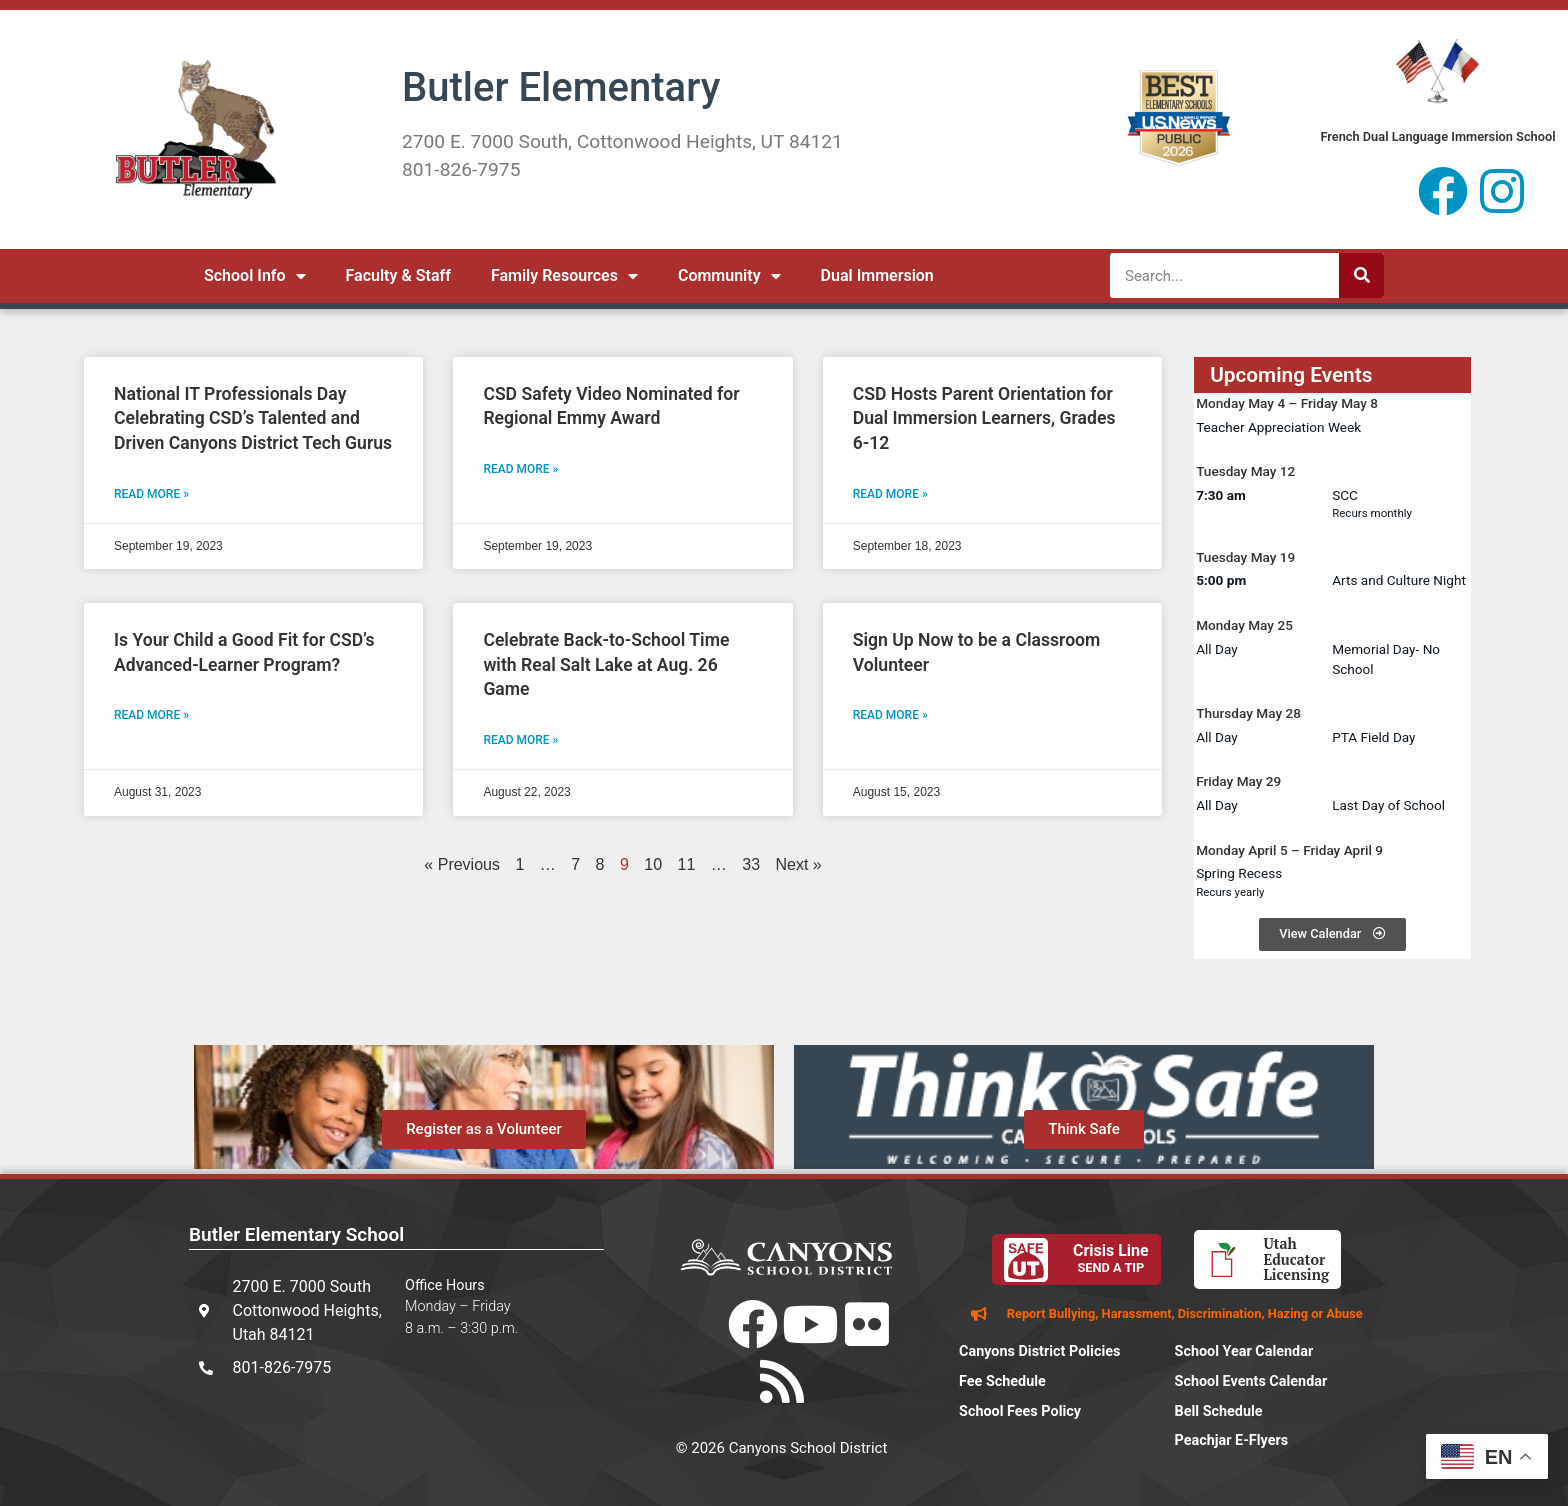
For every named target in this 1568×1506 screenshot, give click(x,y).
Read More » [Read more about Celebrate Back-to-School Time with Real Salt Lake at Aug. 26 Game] (520, 740)
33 (751, 864)
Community (729, 276)
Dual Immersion (877, 275)
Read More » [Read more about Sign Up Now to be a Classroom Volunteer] (890, 715)
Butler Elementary (561, 87)
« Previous (462, 864)
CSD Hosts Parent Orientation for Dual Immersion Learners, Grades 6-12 (984, 418)
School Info (255, 276)
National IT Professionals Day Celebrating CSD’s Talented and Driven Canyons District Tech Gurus (253, 418)
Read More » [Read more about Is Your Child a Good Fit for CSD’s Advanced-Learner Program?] (151, 715)
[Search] (1361, 275)
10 (653, 864)
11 (687, 864)
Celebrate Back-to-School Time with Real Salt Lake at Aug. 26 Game (606, 664)
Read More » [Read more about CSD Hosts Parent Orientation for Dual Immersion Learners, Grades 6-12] (890, 494)
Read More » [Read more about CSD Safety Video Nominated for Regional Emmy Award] (520, 469)
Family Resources (564, 276)
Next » (799, 864)
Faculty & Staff (398, 275)
